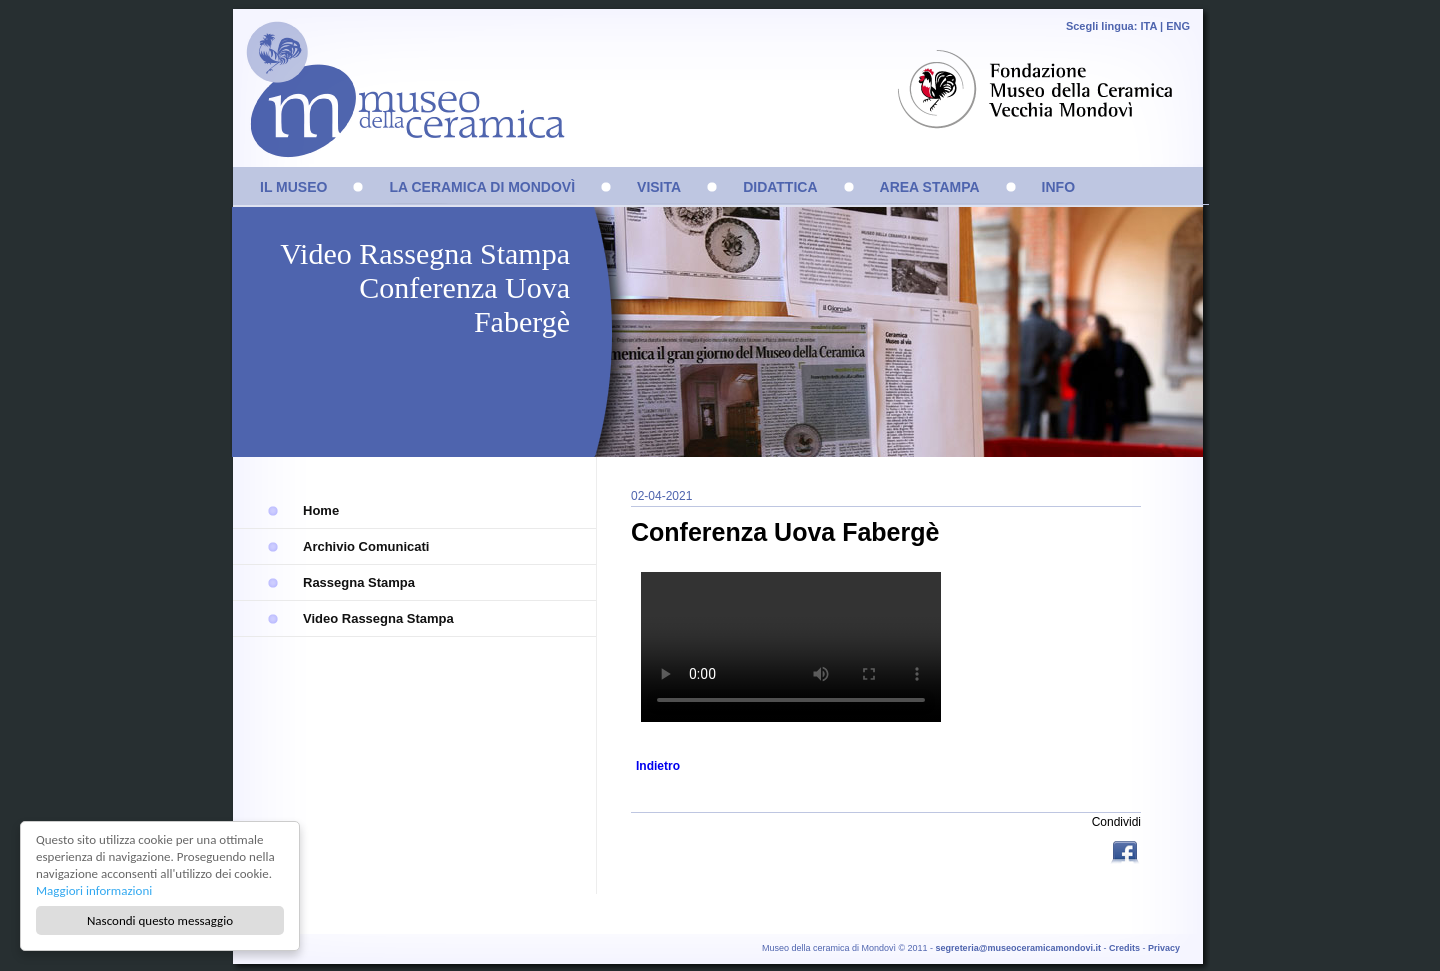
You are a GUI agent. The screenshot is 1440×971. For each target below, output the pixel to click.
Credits (1124, 948)
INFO (1058, 187)
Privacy (1164, 948)
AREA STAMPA (930, 187)
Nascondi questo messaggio (160, 920)
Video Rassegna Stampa (378, 618)
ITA (1148, 26)
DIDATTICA (780, 187)
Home (321, 510)
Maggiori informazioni (94, 890)
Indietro (658, 766)
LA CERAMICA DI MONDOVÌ (482, 187)
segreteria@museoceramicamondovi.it (1018, 948)
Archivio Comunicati (366, 546)
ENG (1178, 26)
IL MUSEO (293, 187)
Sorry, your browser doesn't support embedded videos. (791, 647)
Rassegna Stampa (359, 582)
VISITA (659, 187)
